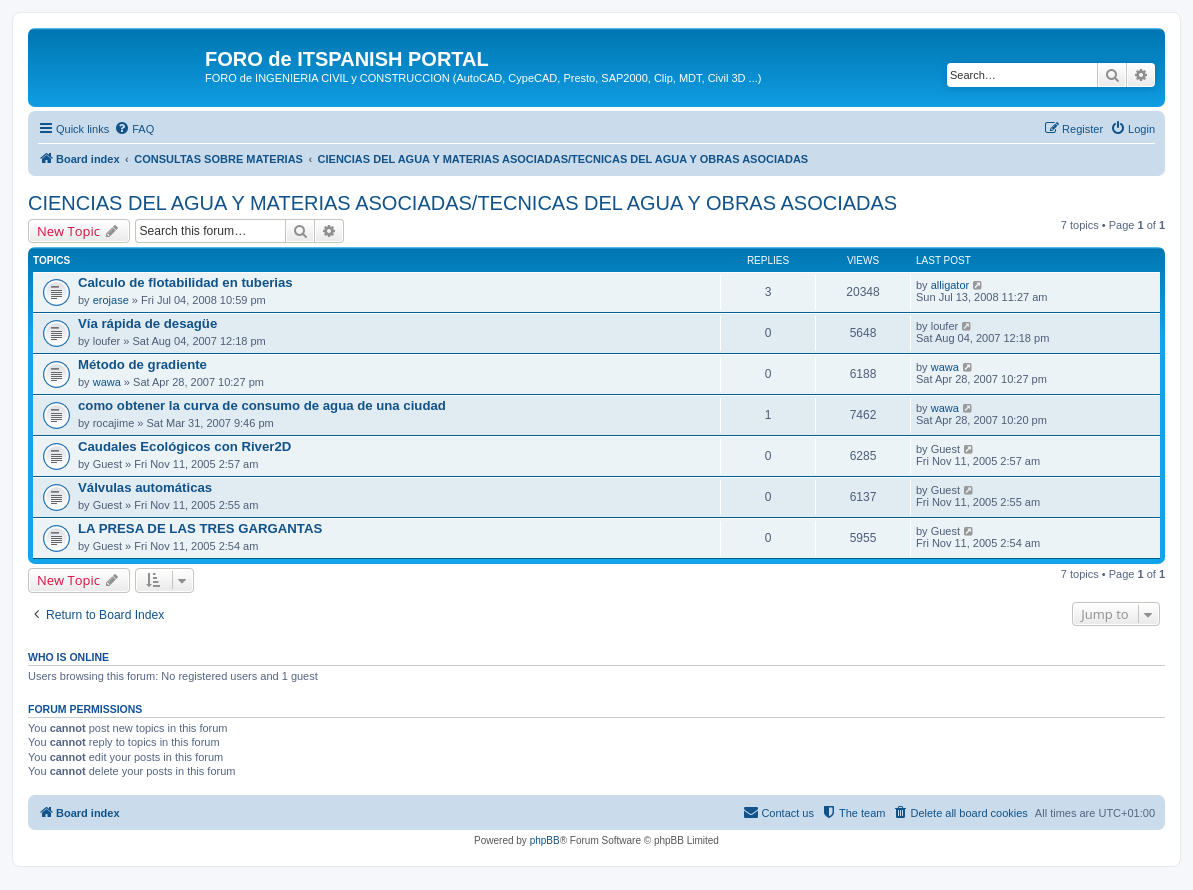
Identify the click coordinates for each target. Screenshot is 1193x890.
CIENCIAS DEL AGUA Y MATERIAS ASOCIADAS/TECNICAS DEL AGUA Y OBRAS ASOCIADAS (462, 203)
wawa (107, 382)
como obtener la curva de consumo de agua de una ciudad (262, 405)
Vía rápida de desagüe (147, 323)
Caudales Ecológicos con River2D (184, 446)
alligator (950, 285)
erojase (111, 300)
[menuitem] (134, 129)
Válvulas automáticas (145, 487)
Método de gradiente (142, 364)
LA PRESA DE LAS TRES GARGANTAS (200, 528)
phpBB (545, 840)
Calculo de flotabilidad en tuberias (185, 282)
